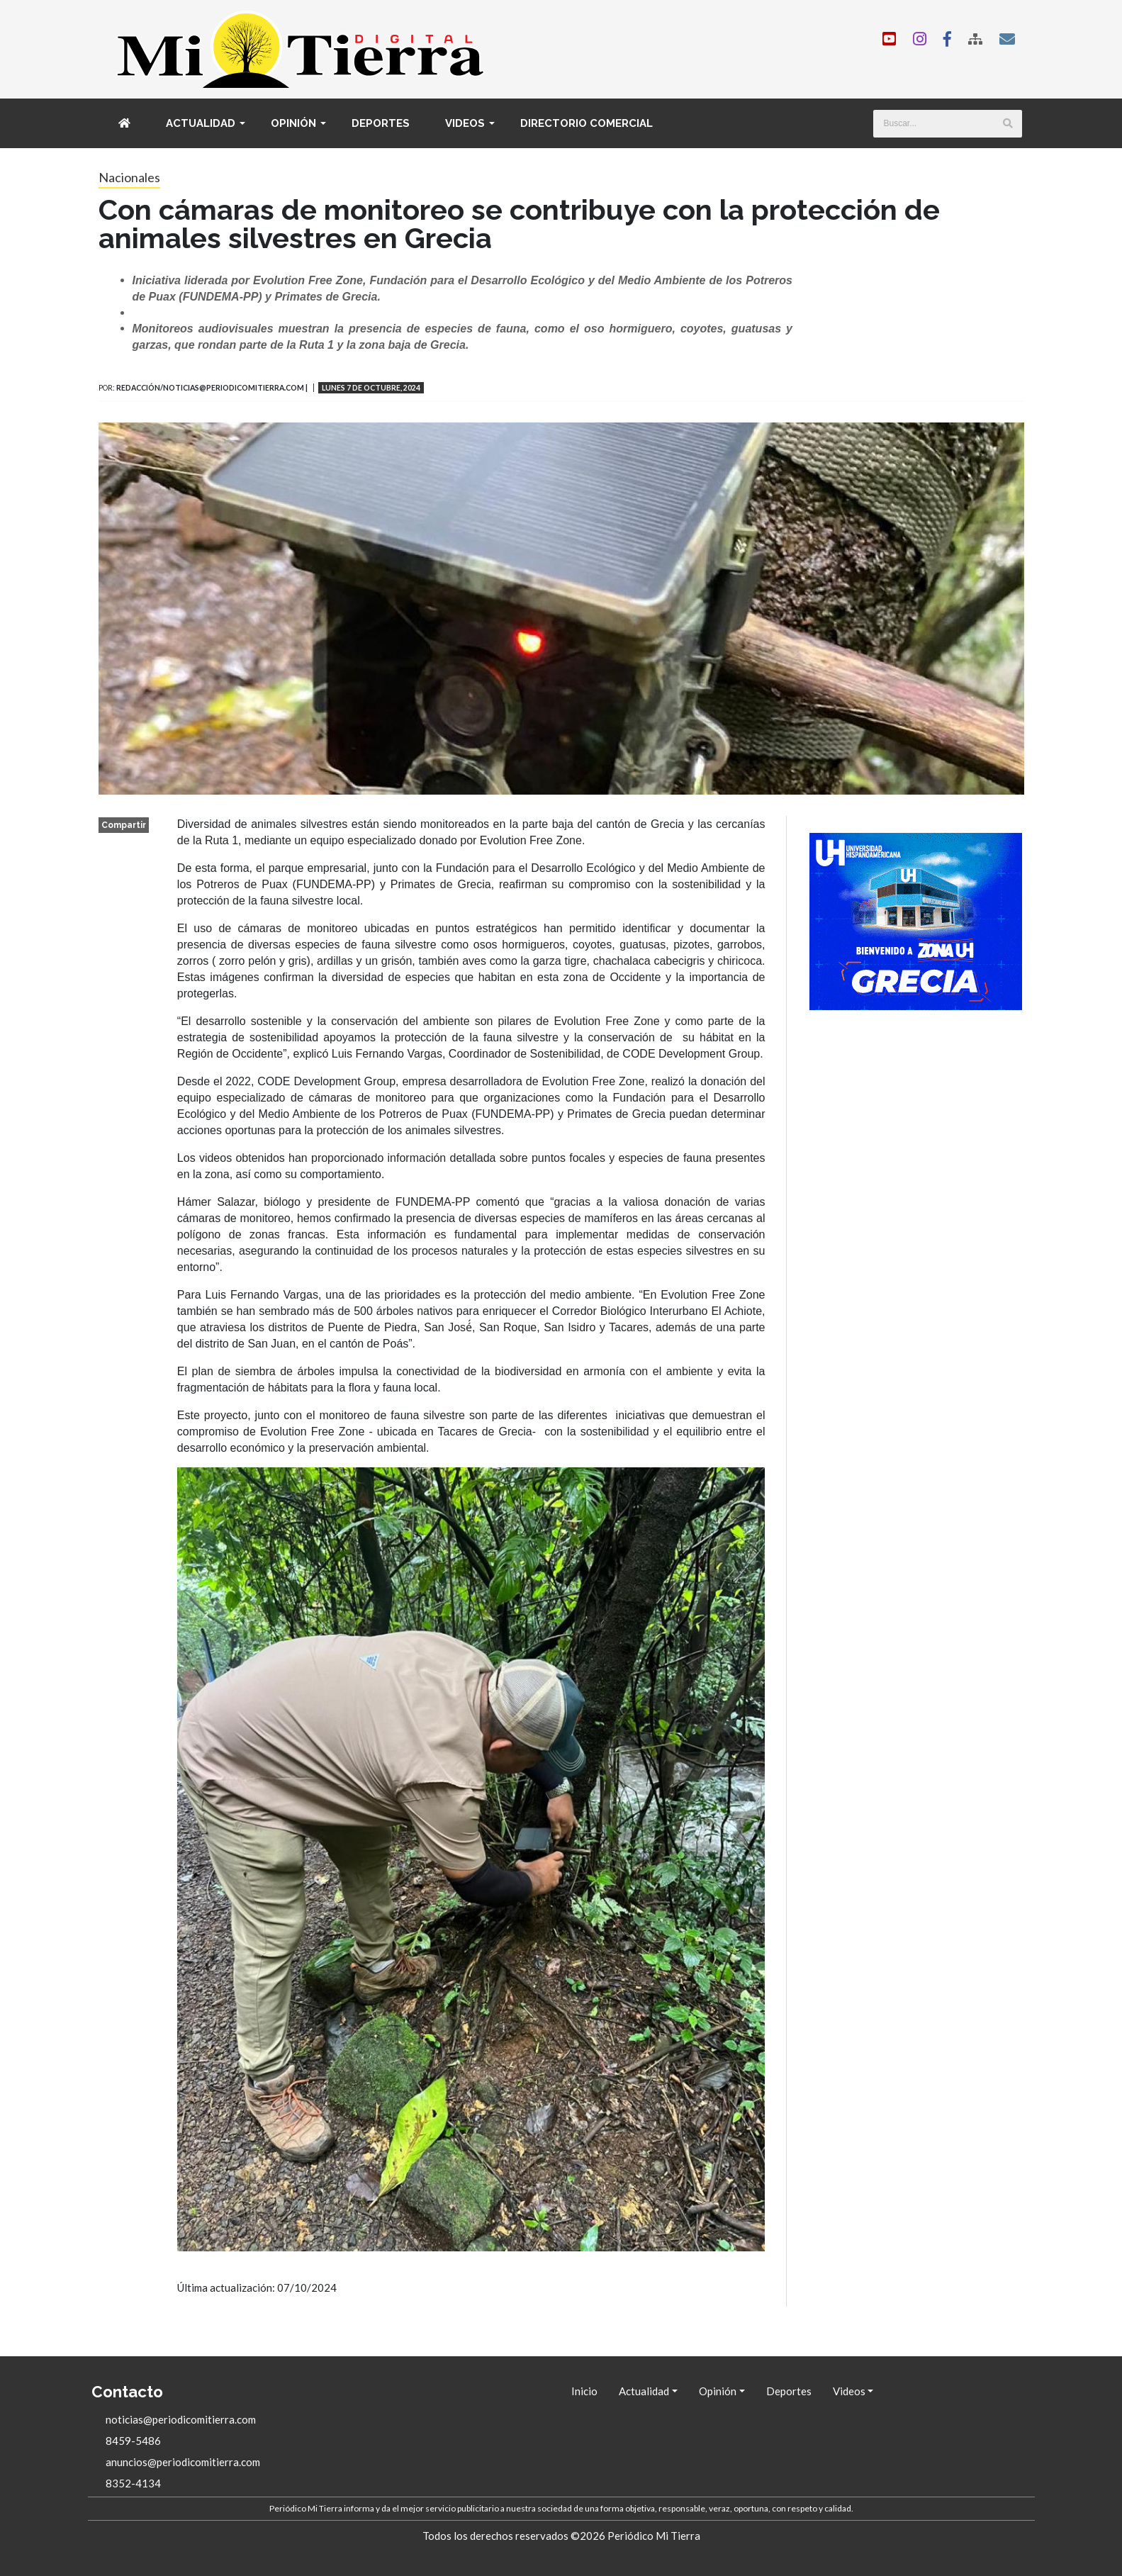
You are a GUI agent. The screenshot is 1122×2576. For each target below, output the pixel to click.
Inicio (584, 2391)
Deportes (381, 123)
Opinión (293, 123)
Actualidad (200, 123)
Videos (465, 123)
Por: (107, 388)
